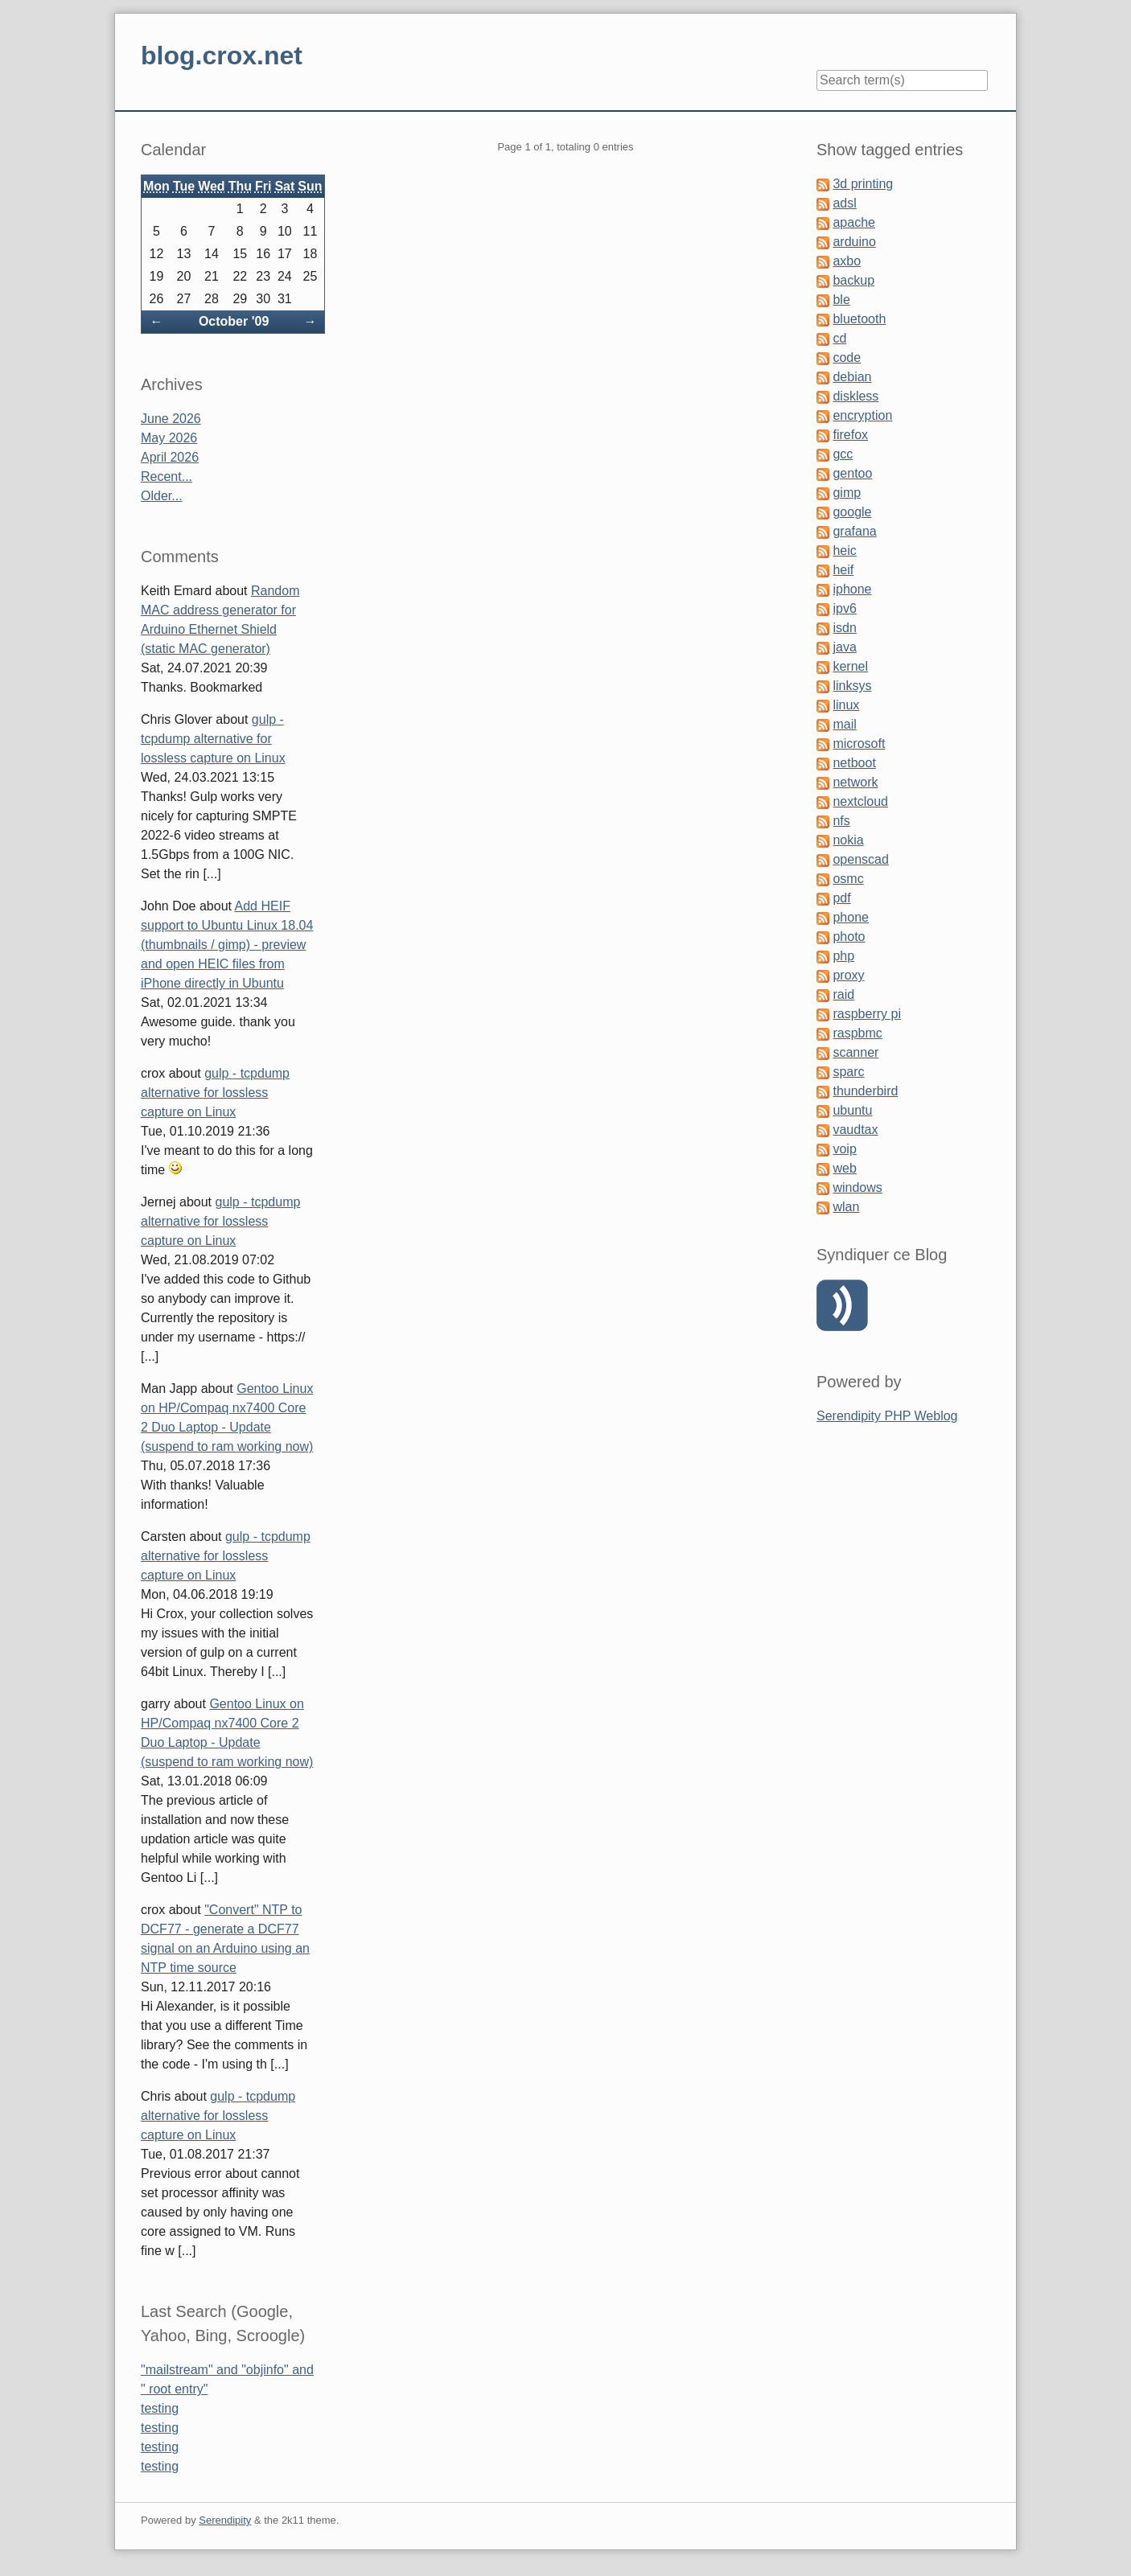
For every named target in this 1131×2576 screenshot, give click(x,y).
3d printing (863, 184)
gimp (847, 492)
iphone (852, 589)
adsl (844, 203)
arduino (854, 242)
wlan (846, 1207)
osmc (848, 878)
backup (853, 280)
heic (844, 550)
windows (857, 1187)
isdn (844, 628)
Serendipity (225, 2520)
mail (844, 724)
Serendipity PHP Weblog (887, 1416)
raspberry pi (866, 1014)
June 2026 (171, 418)
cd (839, 338)
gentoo (852, 473)
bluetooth (859, 319)
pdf (841, 898)
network (855, 782)
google (852, 512)
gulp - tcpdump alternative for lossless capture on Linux (213, 739)
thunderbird (865, 1091)
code (847, 357)
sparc (848, 1071)
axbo (847, 261)
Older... (162, 496)
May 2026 (169, 438)
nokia (848, 840)
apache (854, 222)
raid (843, 994)
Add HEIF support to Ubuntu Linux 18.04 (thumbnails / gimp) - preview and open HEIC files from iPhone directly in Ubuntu (227, 944)
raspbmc (857, 1033)
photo (849, 936)
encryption (862, 415)
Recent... (166, 476)
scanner (855, 1052)
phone (851, 917)
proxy (848, 975)
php (843, 956)
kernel (850, 666)
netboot (854, 763)
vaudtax (855, 1129)
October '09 (234, 321)
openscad (860, 859)
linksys (852, 685)
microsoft (859, 743)
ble (841, 299)
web (844, 1168)
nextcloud (860, 801)
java (844, 647)
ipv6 (844, 608)
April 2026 (170, 457)
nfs (841, 821)
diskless (855, 396)
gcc (843, 454)
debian (852, 377)
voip (844, 1149)
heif (843, 570)
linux (846, 705)
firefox (850, 435)
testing (160, 2408)
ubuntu (852, 1110)
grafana (854, 531)
